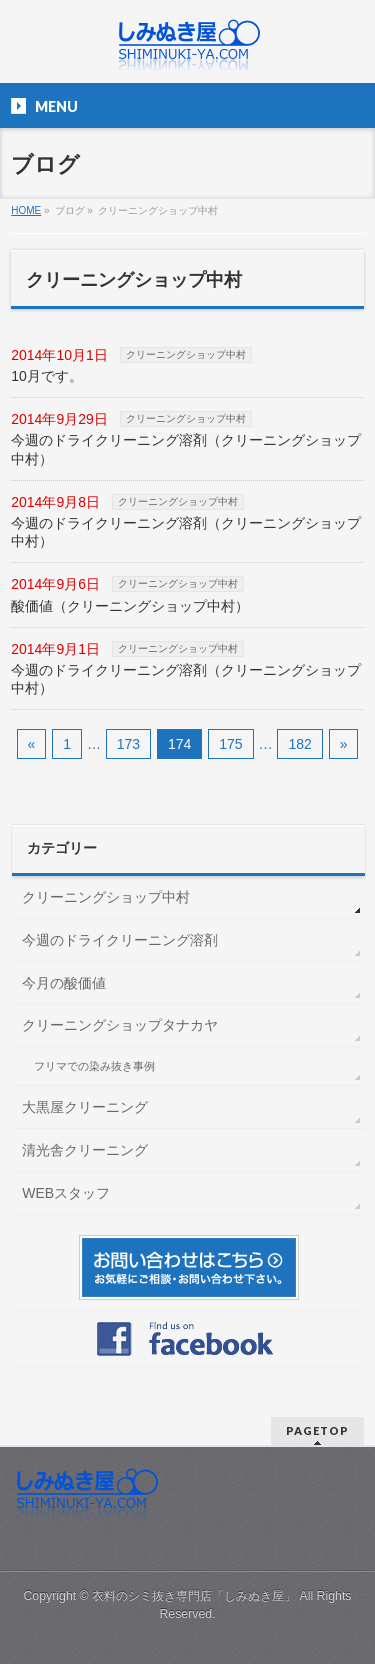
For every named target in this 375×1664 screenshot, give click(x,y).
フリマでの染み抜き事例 (94, 1066)
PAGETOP (317, 1430)
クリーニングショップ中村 (186, 354)
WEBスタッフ (66, 1193)
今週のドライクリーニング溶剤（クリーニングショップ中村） (186, 449)
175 (230, 744)
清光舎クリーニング (85, 1150)
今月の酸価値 (64, 983)
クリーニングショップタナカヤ (120, 1025)
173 (128, 744)
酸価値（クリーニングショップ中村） (130, 606)
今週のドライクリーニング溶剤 (120, 940)
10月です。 (47, 376)
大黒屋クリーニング (85, 1107)
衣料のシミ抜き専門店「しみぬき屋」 (194, 1596)
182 (299, 744)
